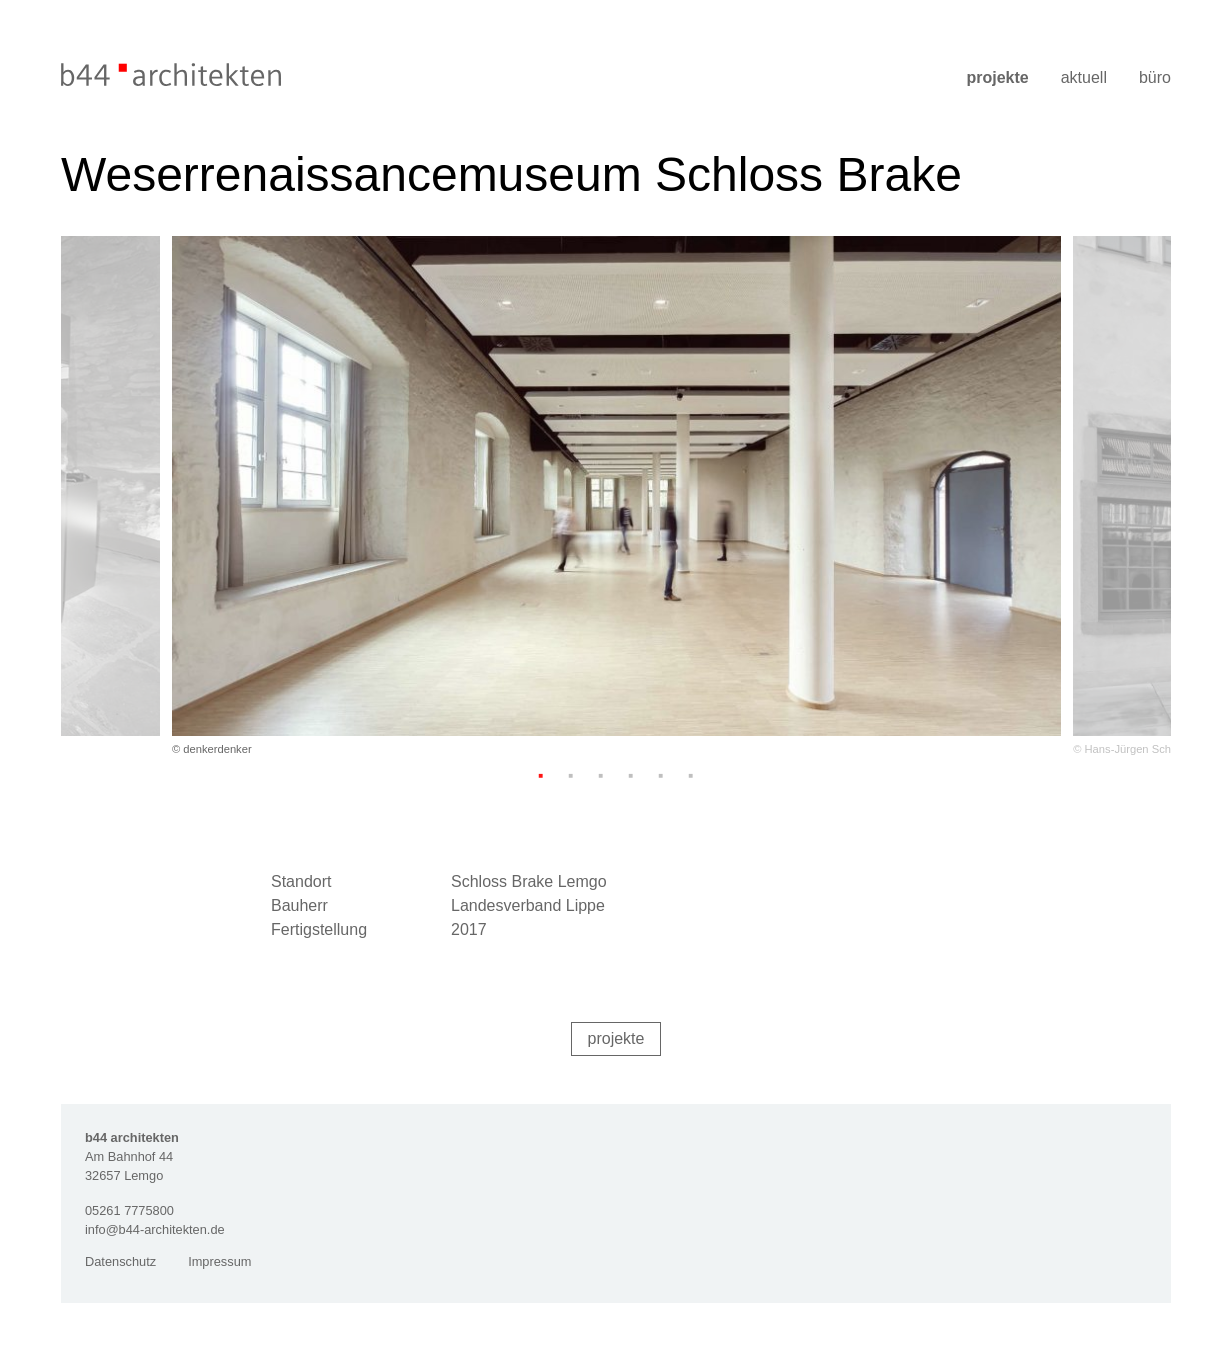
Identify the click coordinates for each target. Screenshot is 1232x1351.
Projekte (997, 77)
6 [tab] (691, 775)
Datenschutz (120, 1261)
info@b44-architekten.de (155, 1229)
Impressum (219, 1261)
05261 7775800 (129, 1210)
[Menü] (1158, 53)
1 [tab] (541, 775)
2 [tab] (571, 775)
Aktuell (1084, 77)
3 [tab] (601, 775)
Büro (1155, 77)
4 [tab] (631, 775)
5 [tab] (661, 775)
